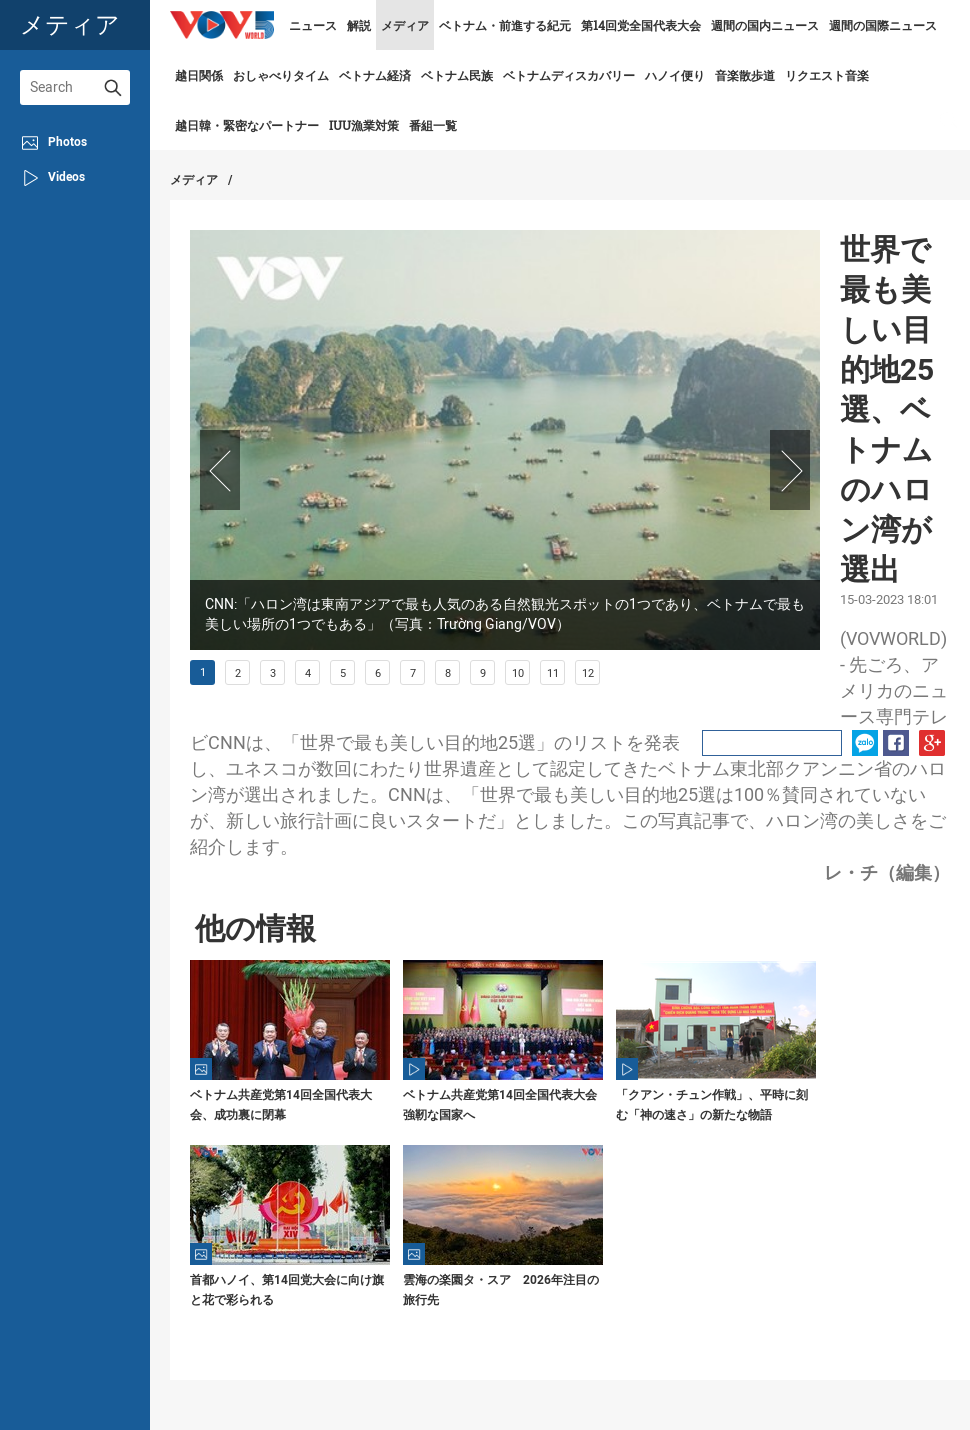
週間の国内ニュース (765, 25)
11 (553, 673)
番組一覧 (433, 125)
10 (518, 673)
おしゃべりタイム (281, 75)
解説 (359, 25)
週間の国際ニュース (883, 25)
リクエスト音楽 (827, 75)
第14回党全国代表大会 (641, 25)
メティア (70, 24)
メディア (405, 25)
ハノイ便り (675, 75)
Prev (220, 470)
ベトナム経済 (375, 75)
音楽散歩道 (745, 75)
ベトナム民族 (457, 75)
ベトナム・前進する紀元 (505, 25)
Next (790, 470)
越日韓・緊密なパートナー (247, 125)
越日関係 (199, 75)
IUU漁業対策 (364, 125)
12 (588, 673)
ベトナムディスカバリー (569, 75)
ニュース (313, 25)
